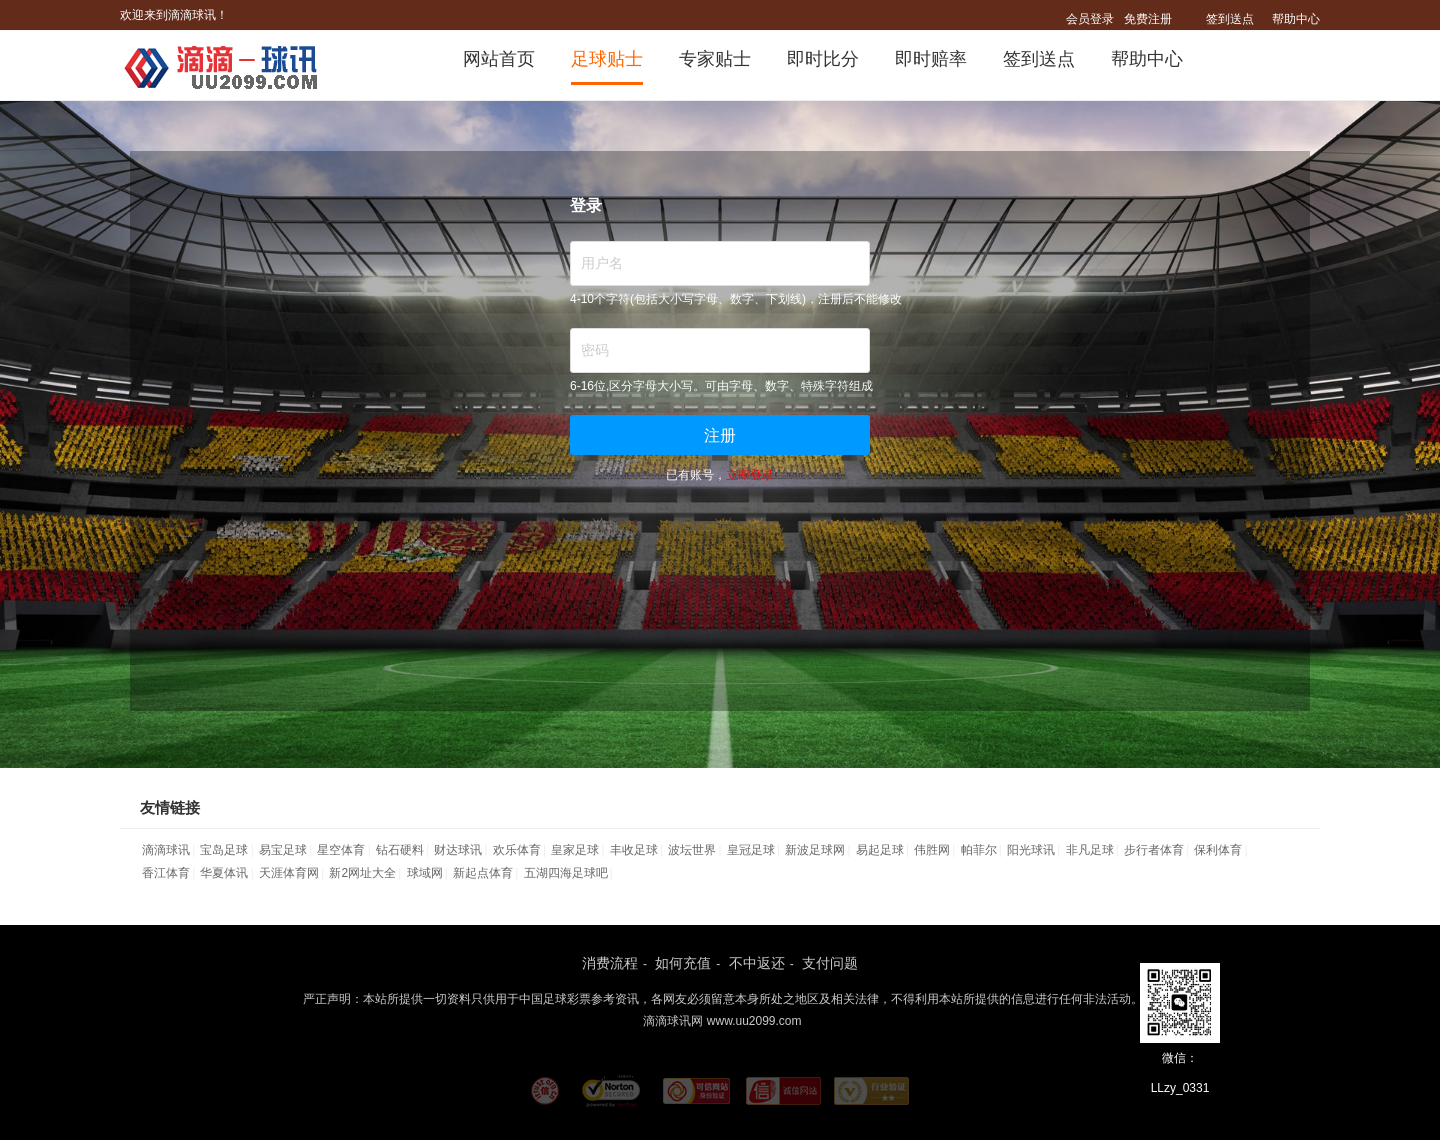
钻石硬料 (400, 850)
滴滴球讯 (166, 850)
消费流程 (610, 963)
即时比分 (823, 59)
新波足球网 (815, 850)
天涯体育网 (289, 873)
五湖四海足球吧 (566, 873)
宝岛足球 (224, 850)
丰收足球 (634, 850)
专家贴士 (715, 59)
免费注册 (1148, 19)
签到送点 (1230, 19)
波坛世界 (692, 850)
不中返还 (757, 963)
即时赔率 (931, 59)
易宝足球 (283, 850)
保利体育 (1218, 850)
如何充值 (683, 963)
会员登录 (1090, 19)
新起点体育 (483, 873)
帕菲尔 (979, 850)
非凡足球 (1090, 850)
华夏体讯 (224, 873)
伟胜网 (932, 850)
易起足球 (880, 850)
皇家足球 (575, 850)
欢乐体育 (517, 850)
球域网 (425, 873)
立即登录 (750, 475)
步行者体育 (1154, 850)
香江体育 (166, 873)
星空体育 (341, 850)
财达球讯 (458, 850)
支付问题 (830, 963)
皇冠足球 (751, 850)
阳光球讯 (1031, 850)
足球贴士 (607, 59)
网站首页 (499, 59)
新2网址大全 (362, 873)
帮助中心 (1296, 19)
